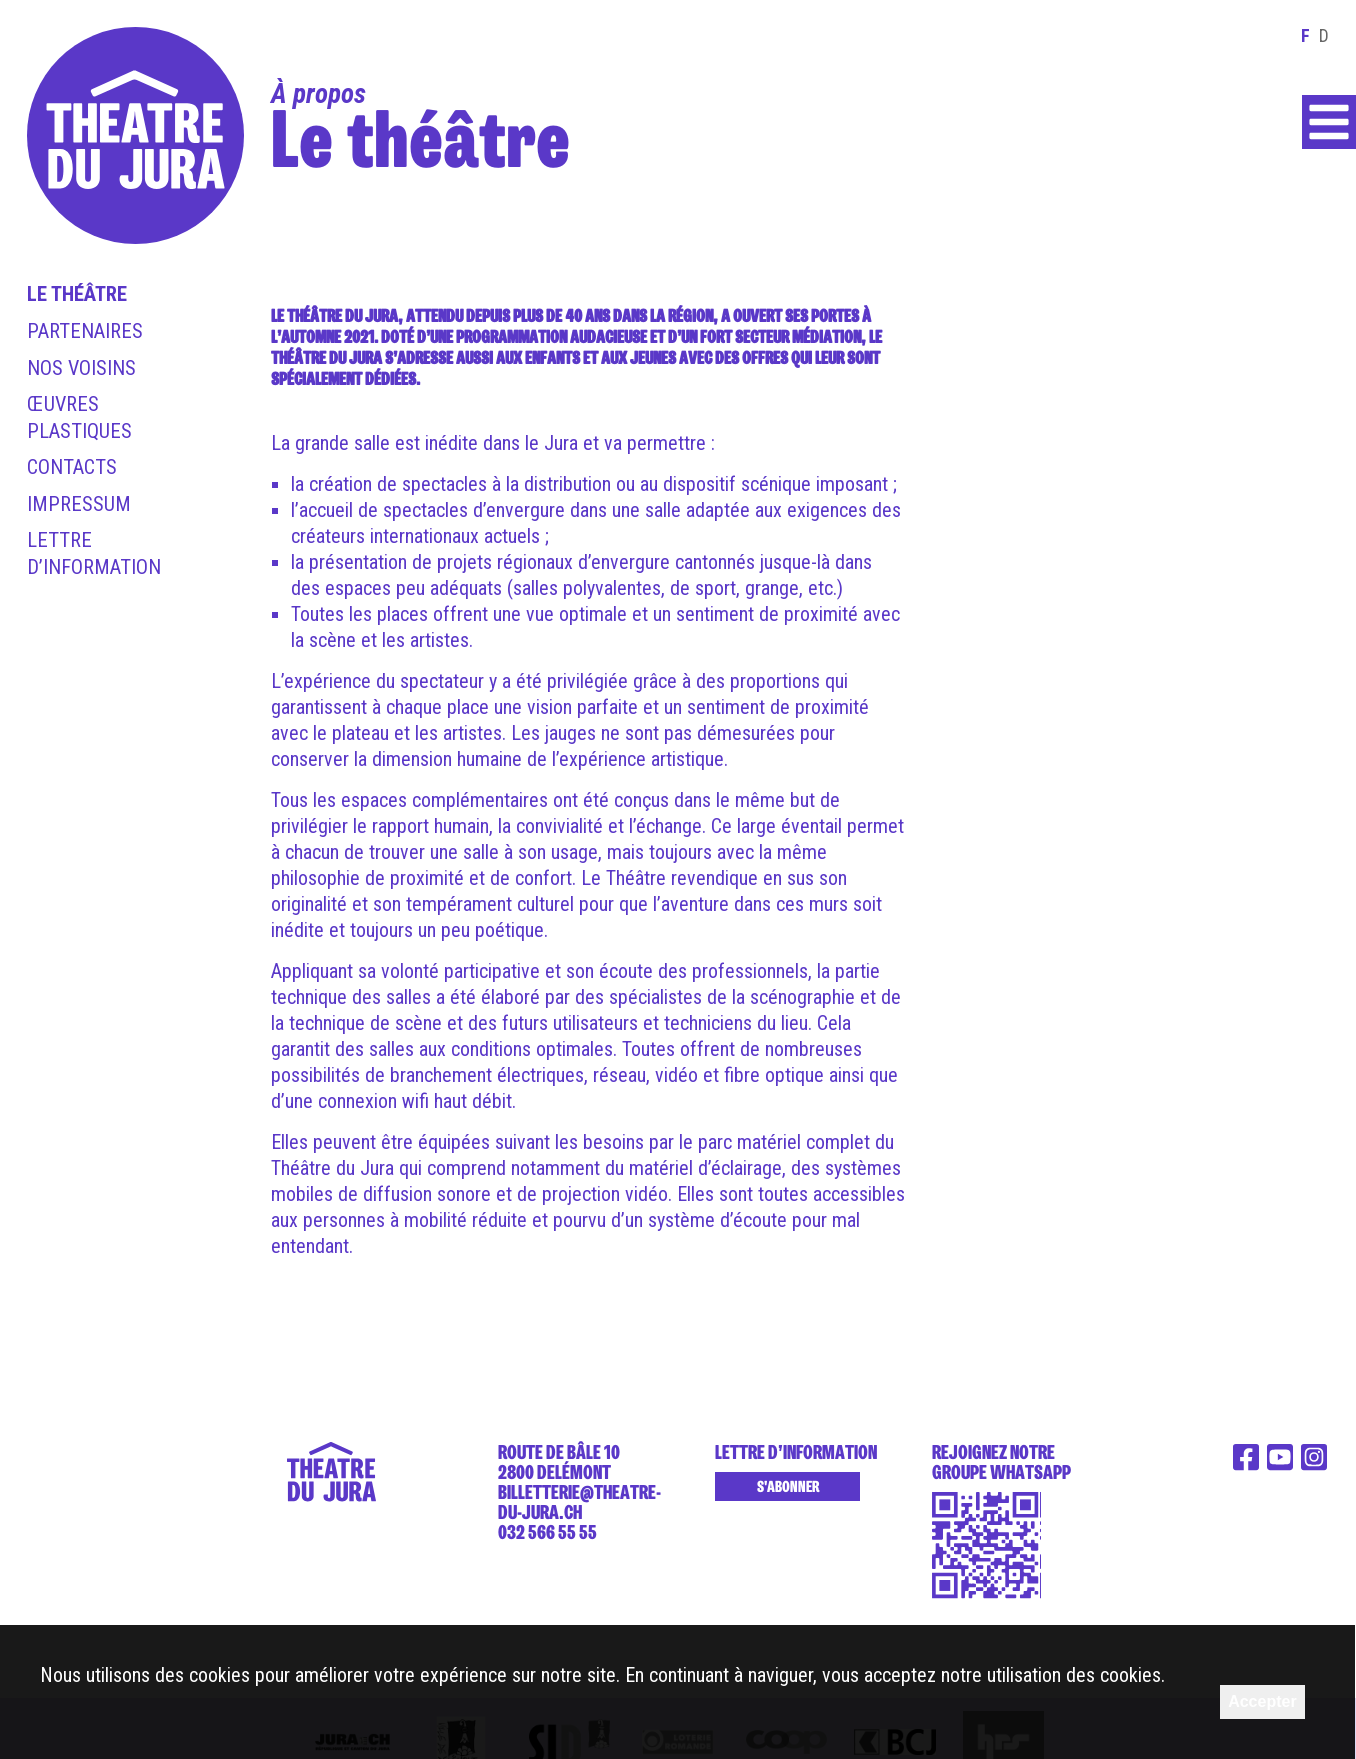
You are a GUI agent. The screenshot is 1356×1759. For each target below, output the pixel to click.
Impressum (79, 504)
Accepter (1262, 1701)
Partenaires (85, 331)
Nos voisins (81, 368)
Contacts (72, 467)
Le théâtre (77, 294)
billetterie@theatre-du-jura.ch (579, 1502)
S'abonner (788, 1487)
